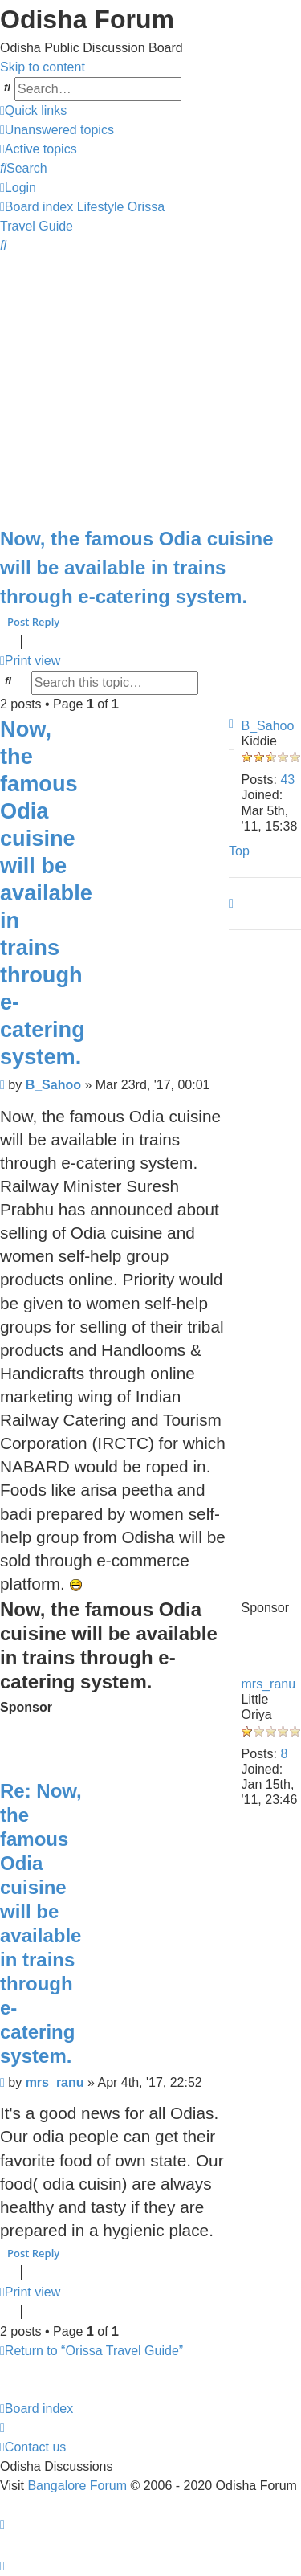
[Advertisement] (150, 373)
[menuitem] (57, 130)
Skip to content (42, 67)
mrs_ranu (269, 1684)
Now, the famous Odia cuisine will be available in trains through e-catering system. (137, 567)
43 (287, 779)
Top (239, 851)
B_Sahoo (268, 726)
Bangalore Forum (77, 2485)
